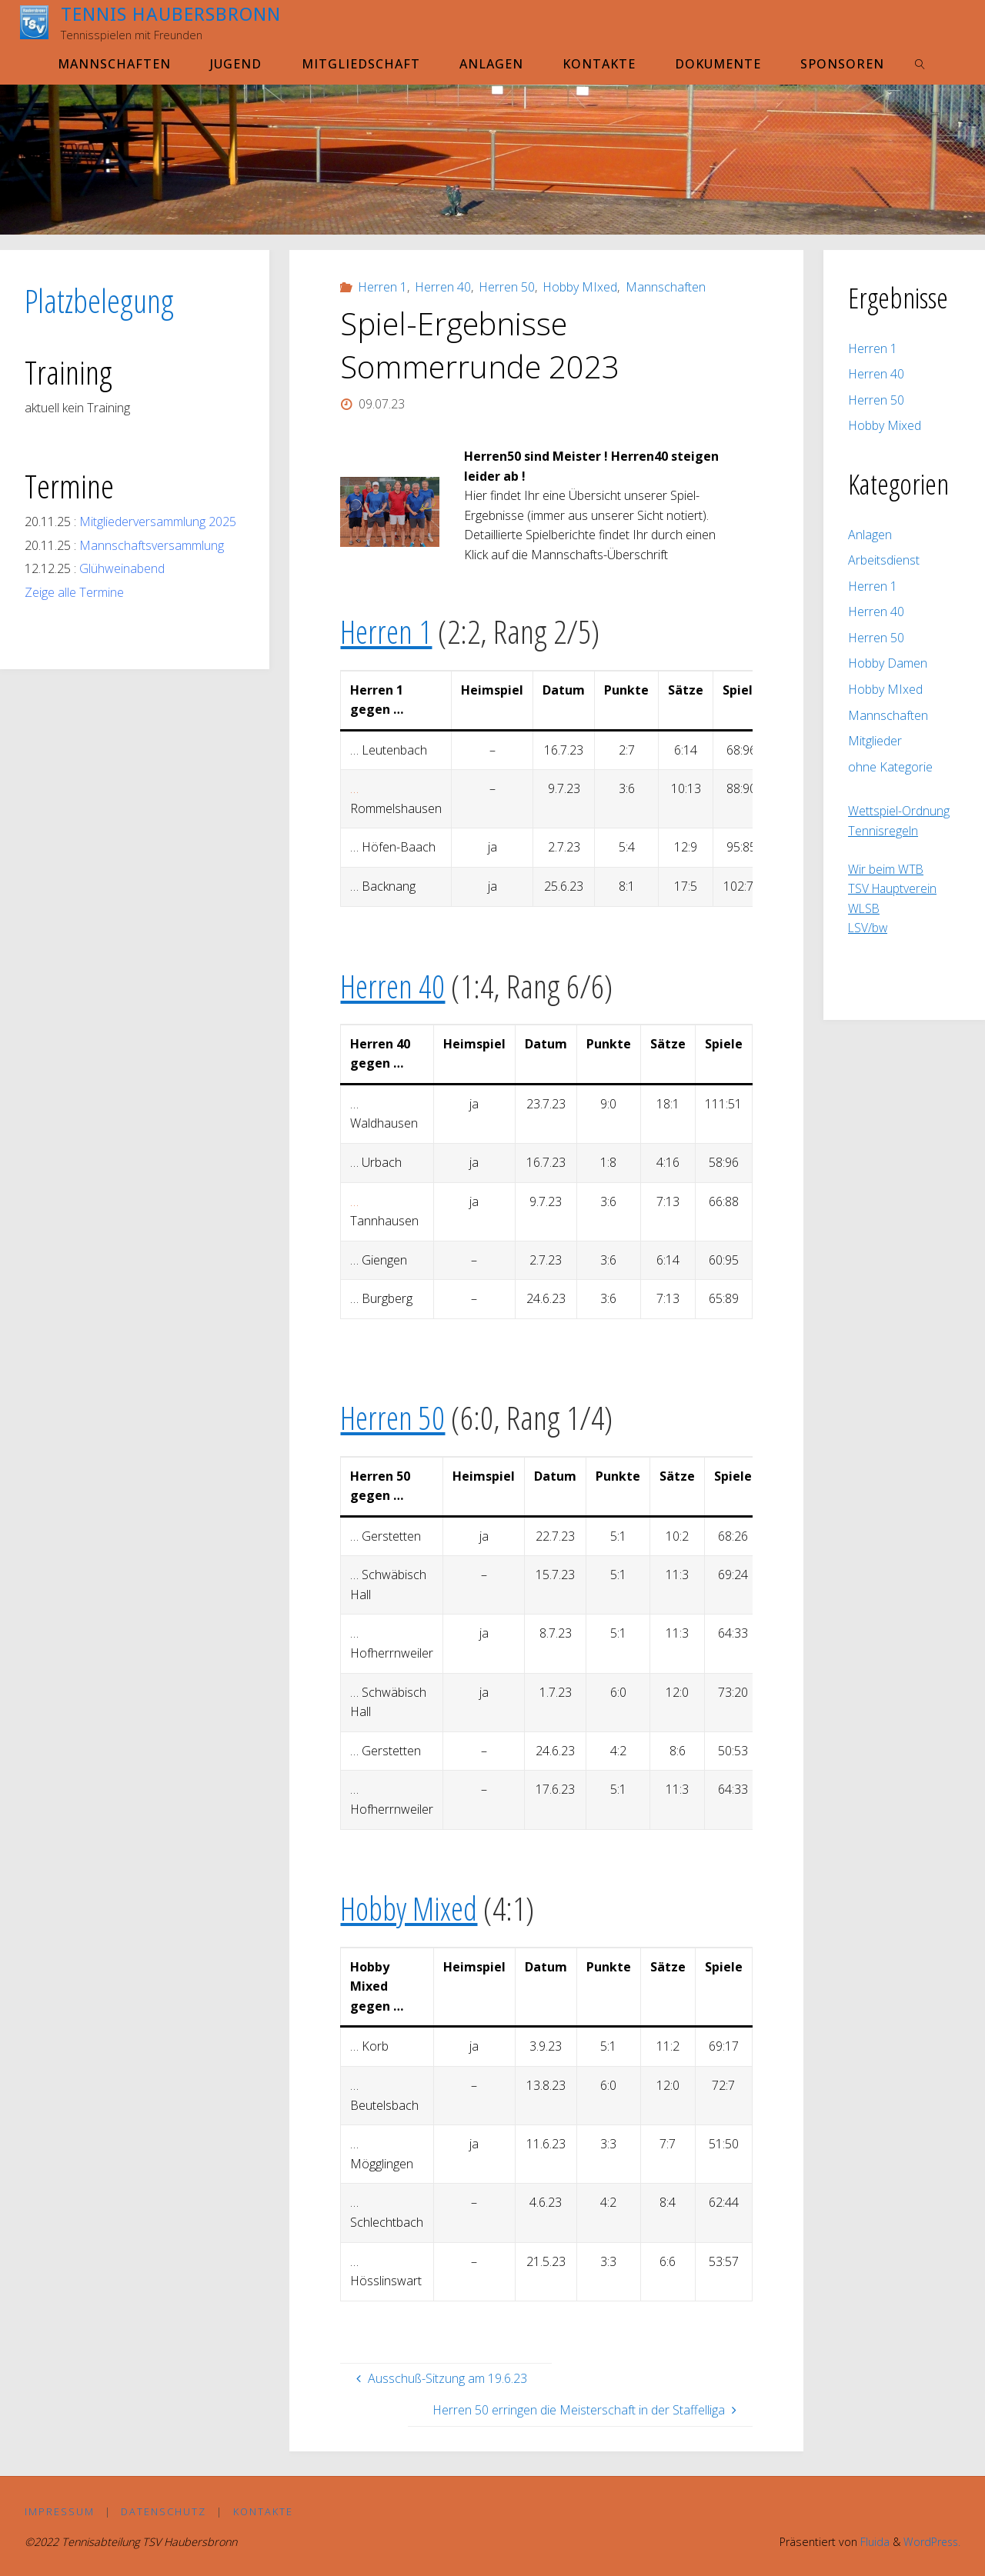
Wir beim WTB (886, 869)
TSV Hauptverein (893, 888)
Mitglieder (875, 740)
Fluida (871, 2542)
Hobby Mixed (411, 1908)
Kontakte (263, 2511)
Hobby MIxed (580, 286)
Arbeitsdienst (884, 560)
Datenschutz (164, 2511)
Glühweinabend (122, 568)
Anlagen (870, 534)
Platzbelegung (99, 300)
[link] (920, 63)
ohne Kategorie (890, 766)
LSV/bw (868, 927)
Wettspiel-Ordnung (899, 810)
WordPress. (930, 2542)
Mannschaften (666, 286)
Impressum (60, 2511)
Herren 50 (507, 286)
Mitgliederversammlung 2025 (157, 521)
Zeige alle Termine (74, 592)
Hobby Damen (887, 663)
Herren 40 (443, 286)
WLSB (864, 908)
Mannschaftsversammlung (151, 545)
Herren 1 (382, 286)
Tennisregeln (883, 830)
